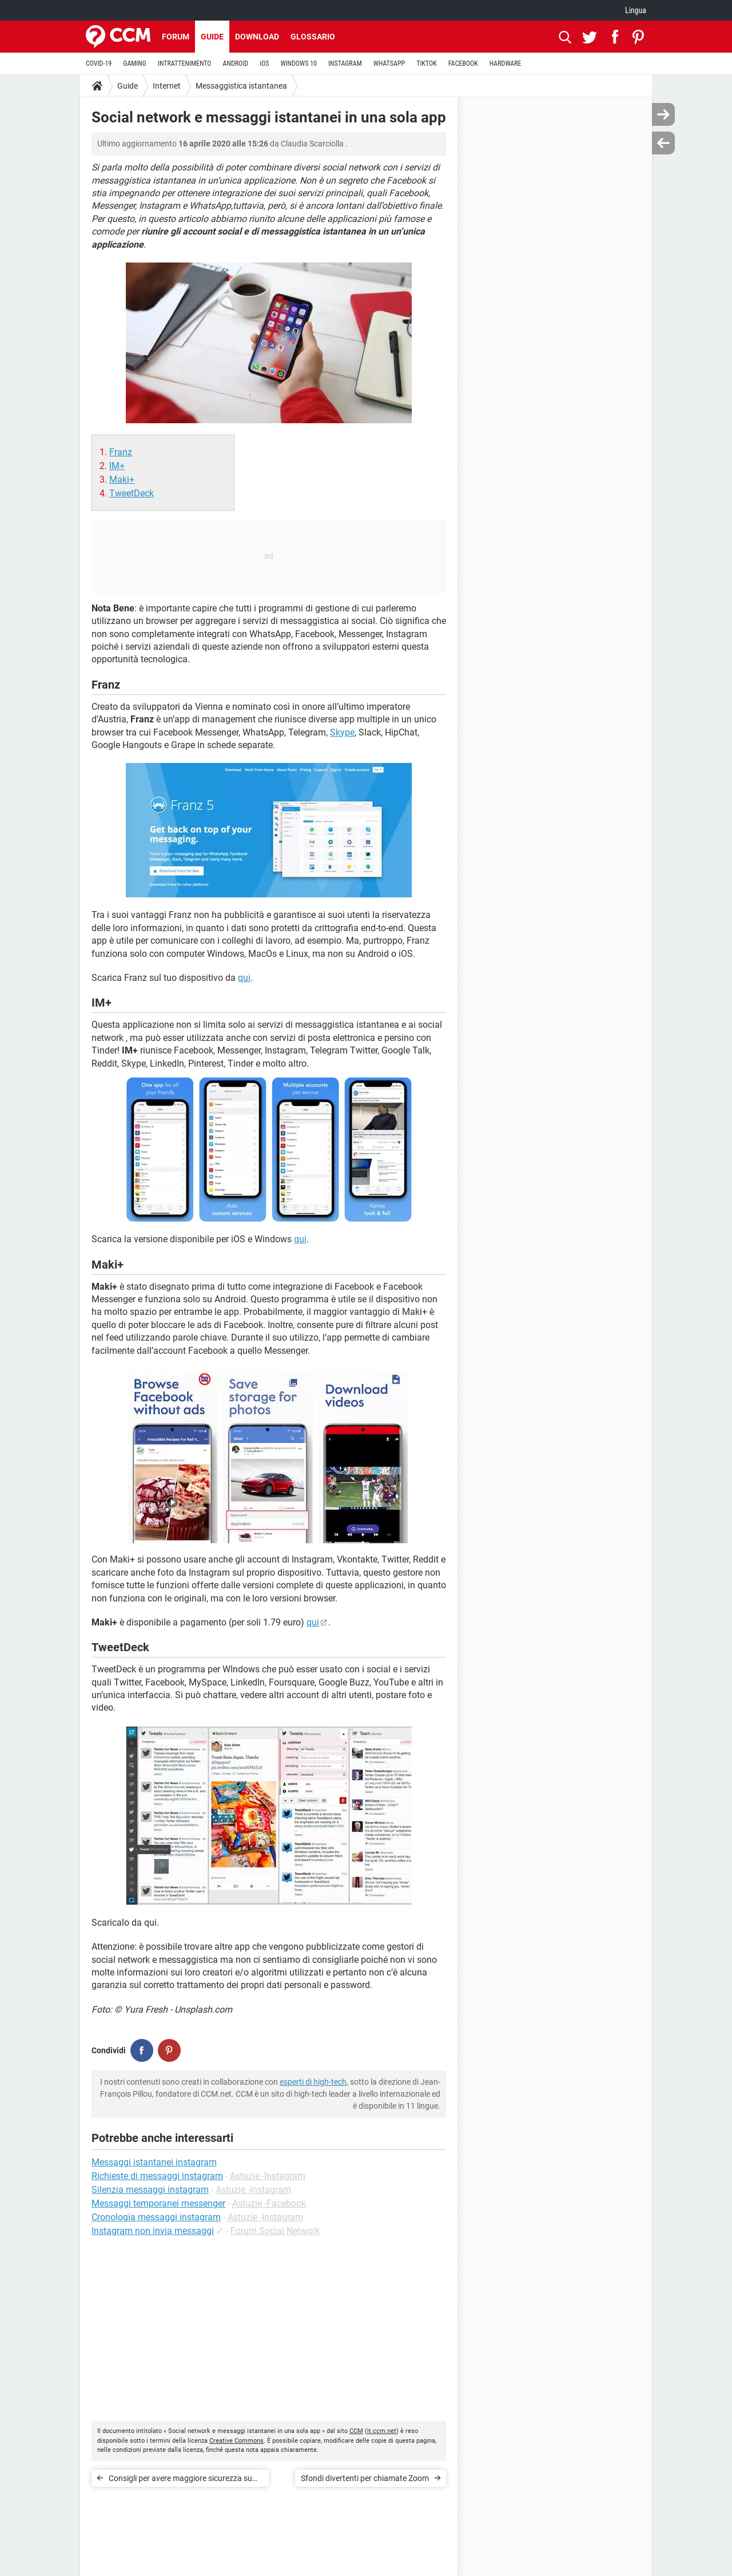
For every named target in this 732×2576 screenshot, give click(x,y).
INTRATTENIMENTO (185, 63)
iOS (264, 63)
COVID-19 (99, 63)
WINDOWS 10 (298, 63)
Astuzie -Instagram (267, 2175)
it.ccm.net (381, 2431)
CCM (356, 2431)
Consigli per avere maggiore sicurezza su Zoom (180, 2480)
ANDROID (236, 63)
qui (244, 977)
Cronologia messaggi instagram (156, 2217)
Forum (175, 36)
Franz (120, 452)
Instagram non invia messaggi (153, 2230)
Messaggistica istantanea (241, 85)
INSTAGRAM (345, 63)
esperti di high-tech (313, 2081)
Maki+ (121, 479)
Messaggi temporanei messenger (158, 2203)
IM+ (117, 465)
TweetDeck (131, 493)
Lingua (635, 10)
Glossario (313, 36)
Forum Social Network (275, 2230)
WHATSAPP (389, 63)
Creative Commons (236, 2440)
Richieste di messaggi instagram (157, 2175)
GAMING (134, 63)
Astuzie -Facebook (269, 2203)
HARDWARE (506, 63)
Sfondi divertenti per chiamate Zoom (365, 2478)
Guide (212, 36)
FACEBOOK (463, 63)
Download (257, 36)
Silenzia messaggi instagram (150, 2189)
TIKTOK (426, 63)
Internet (167, 85)
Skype (342, 732)
